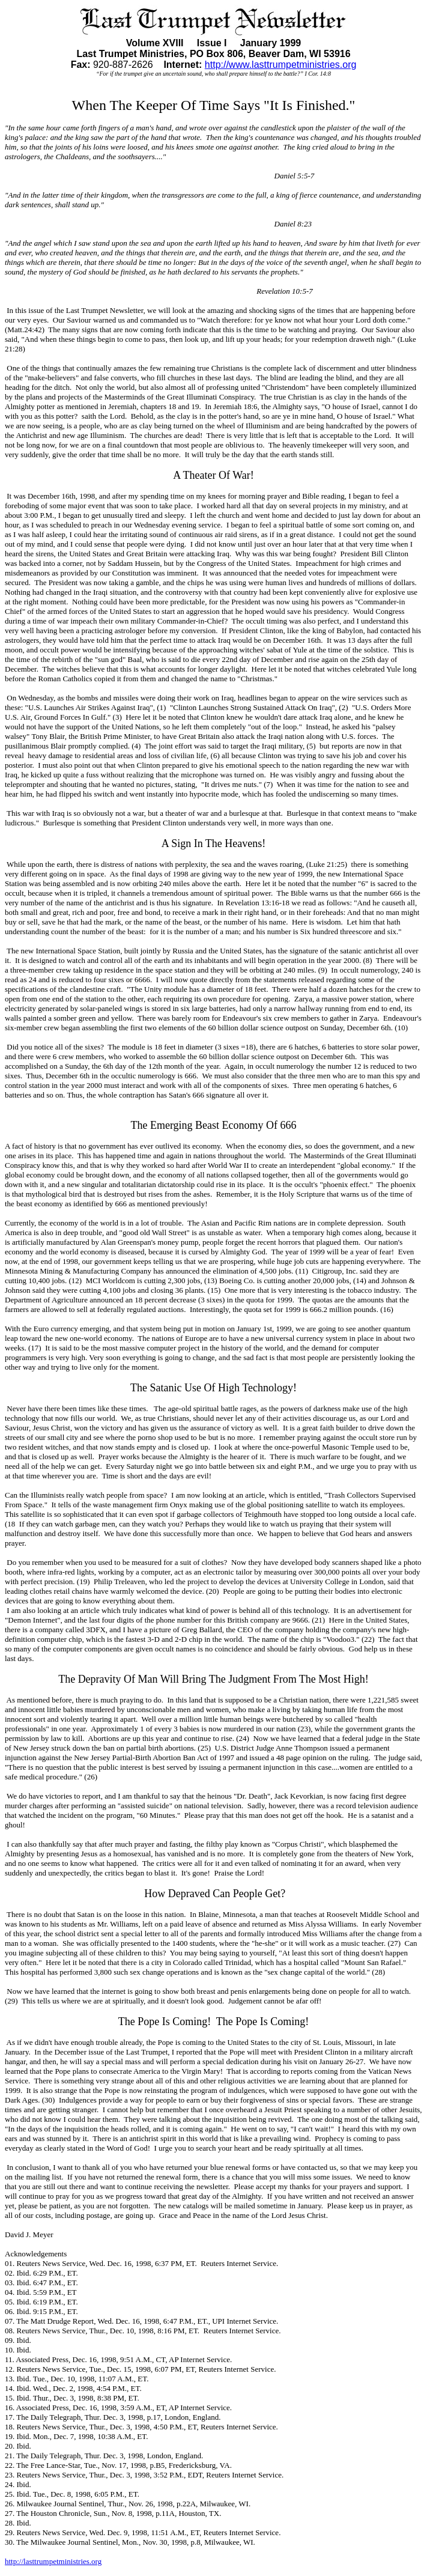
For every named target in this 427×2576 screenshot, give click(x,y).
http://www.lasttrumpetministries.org (281, 64)
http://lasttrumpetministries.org (53, 2561)
